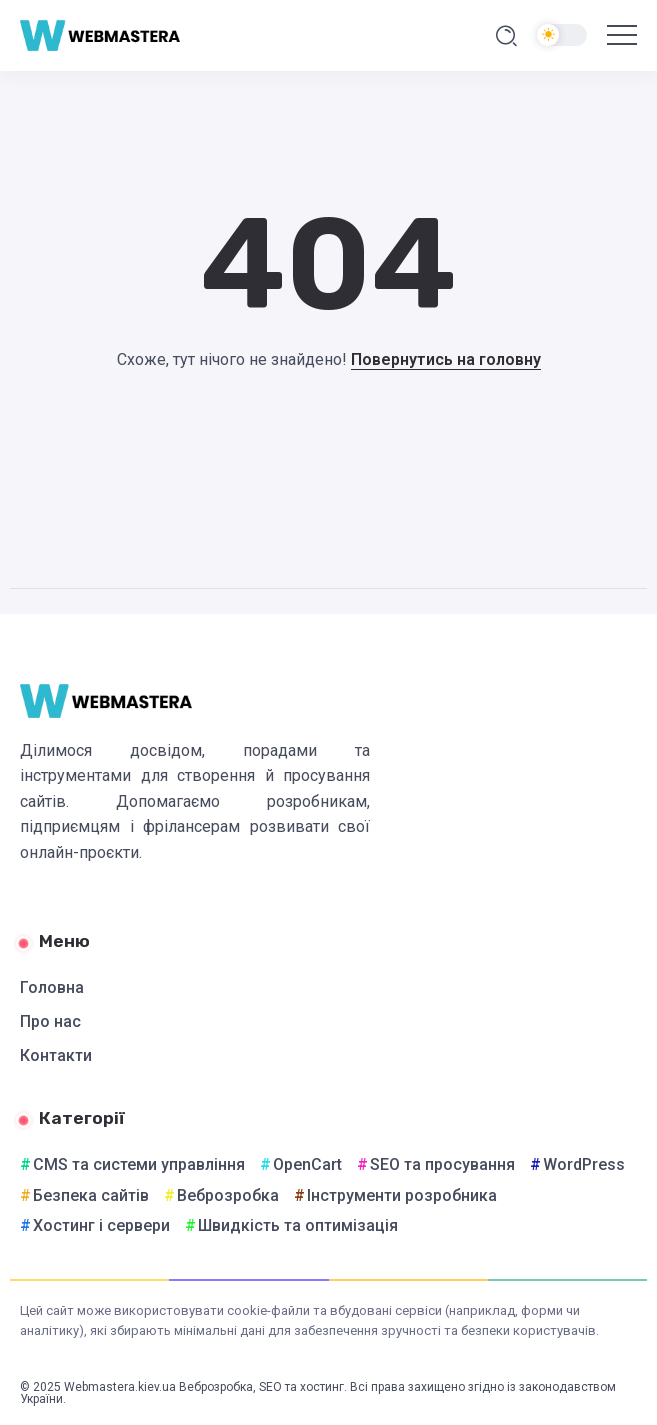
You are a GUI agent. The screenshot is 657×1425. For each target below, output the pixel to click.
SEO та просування (442, 1164)
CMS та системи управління (139, 1164)
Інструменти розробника (402, 1195)
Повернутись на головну (446, 359)
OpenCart (307, 1164)
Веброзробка (228, 1195)
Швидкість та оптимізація (298, 1225)
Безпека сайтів (91, 1195)
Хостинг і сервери (101, 1225)
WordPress (584, 1164)
